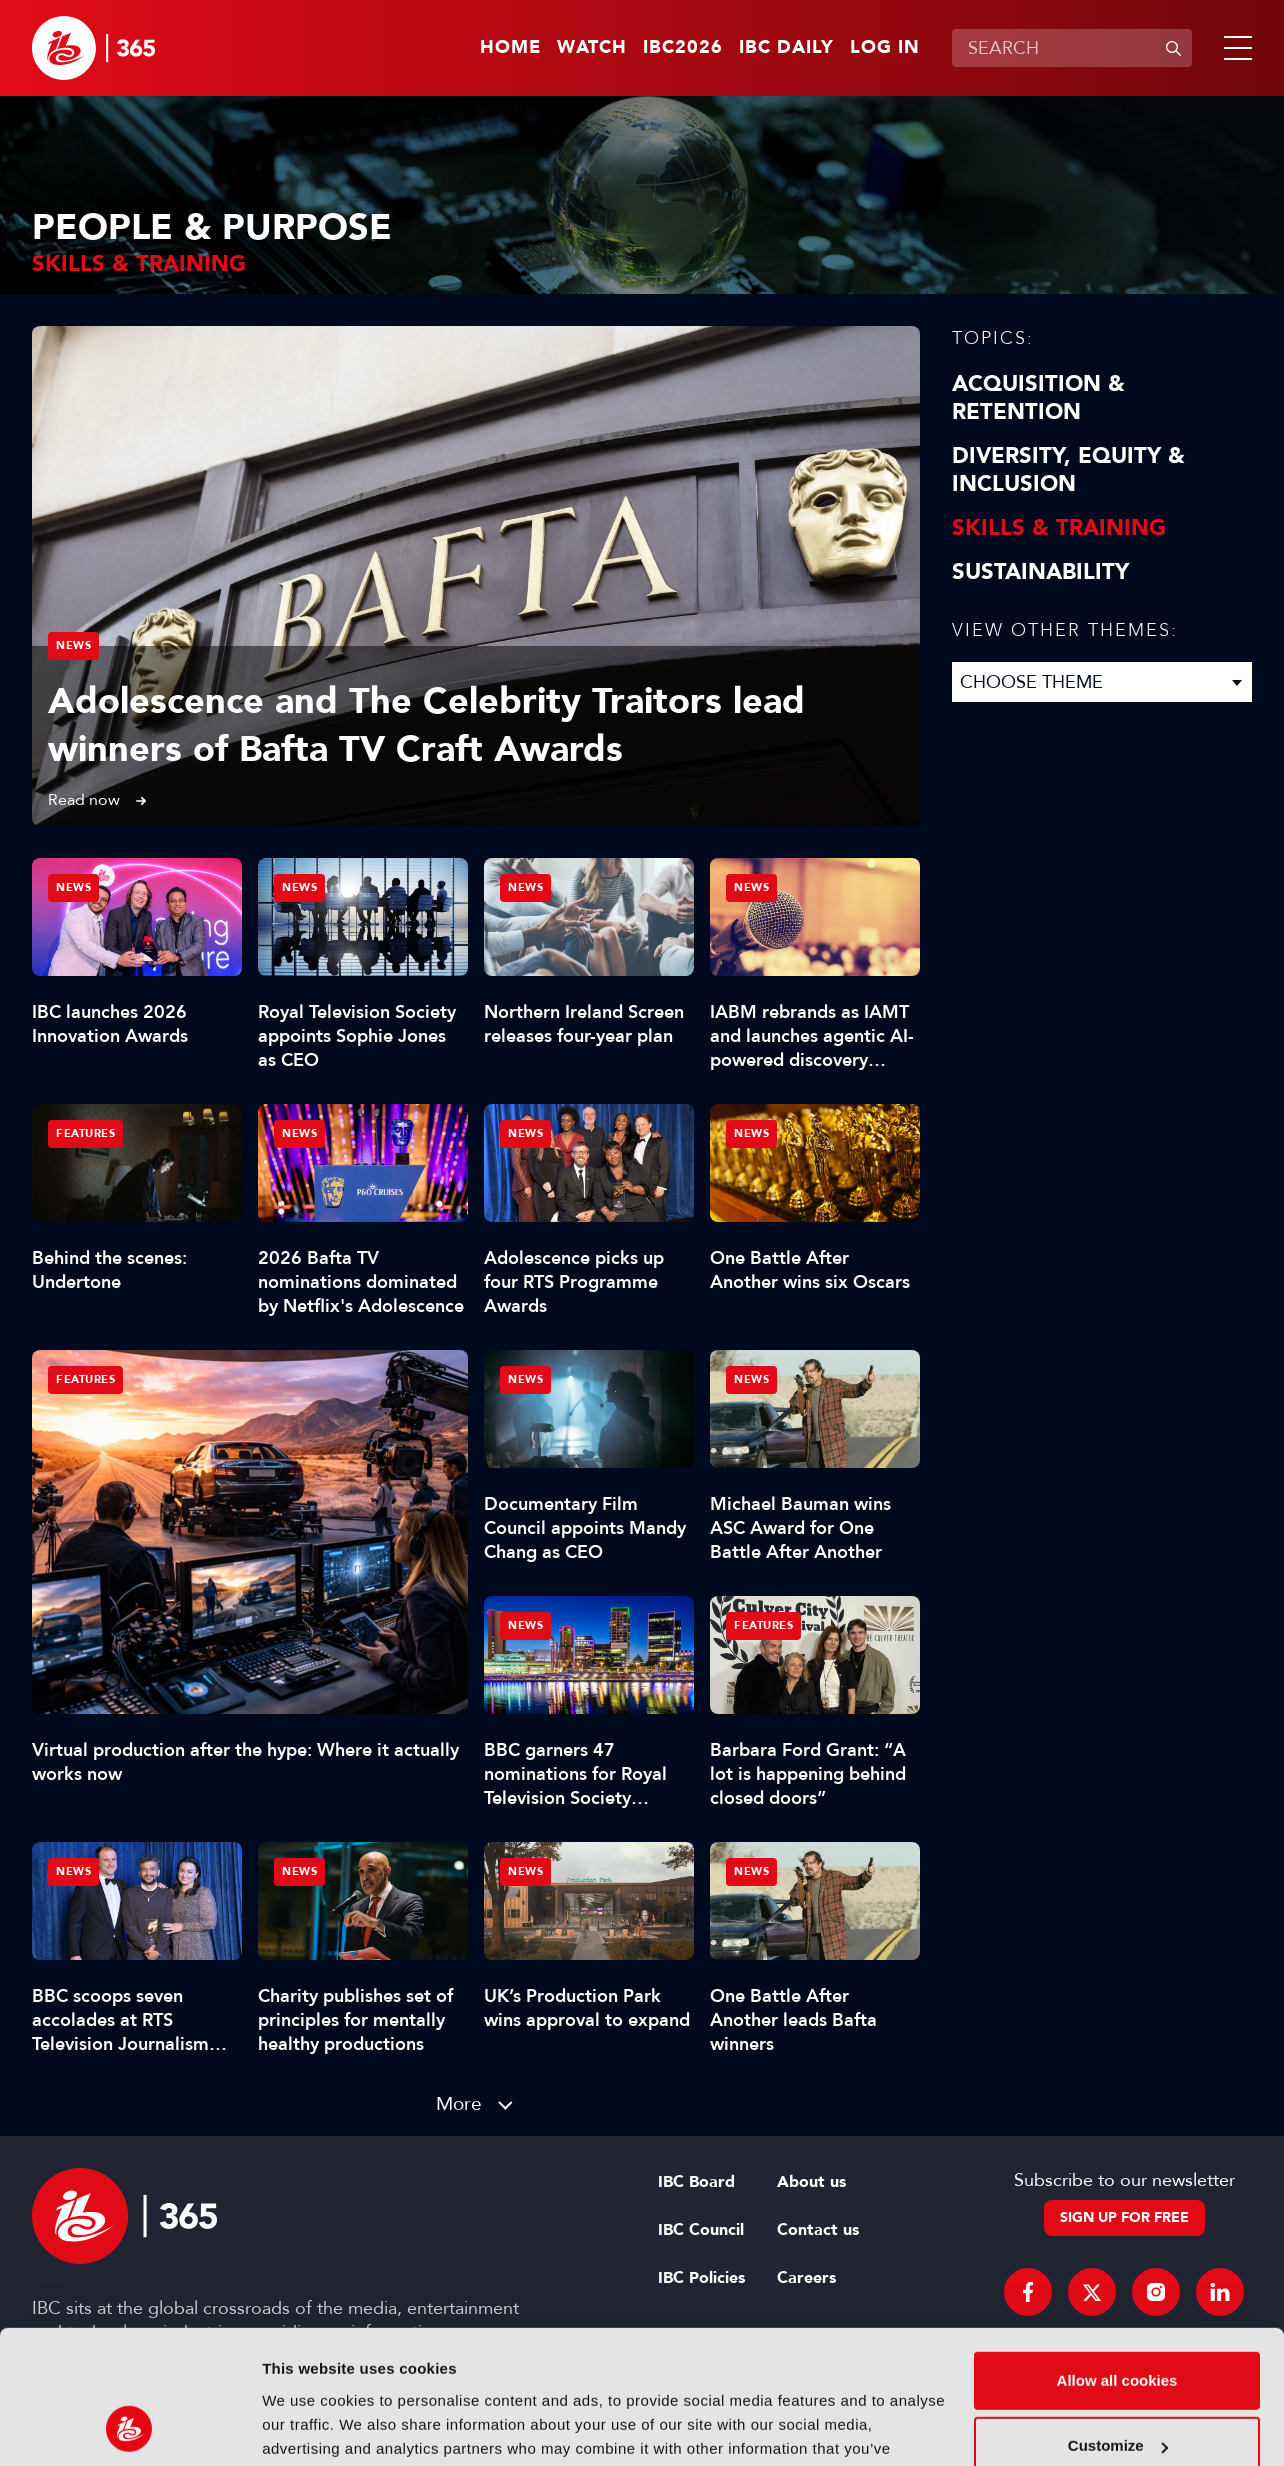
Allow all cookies (1117, 2255)
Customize (1118, 2320)
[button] (1234, 48)
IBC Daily (786, 48)
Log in (885, 48)
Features (85, 1379)
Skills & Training (1059, 528)
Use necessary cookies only (1117, 2386)
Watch (592, 48)
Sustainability (1040, 572)
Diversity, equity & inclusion (1068, 470)
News (73, 645)
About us (811, 2182)
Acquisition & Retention (1038, 398)
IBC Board (696, 2182)
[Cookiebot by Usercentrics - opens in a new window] (129, 2427)
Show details (308, 2426)
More (459, 2103)
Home (510, 48)
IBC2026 (683, 48)
